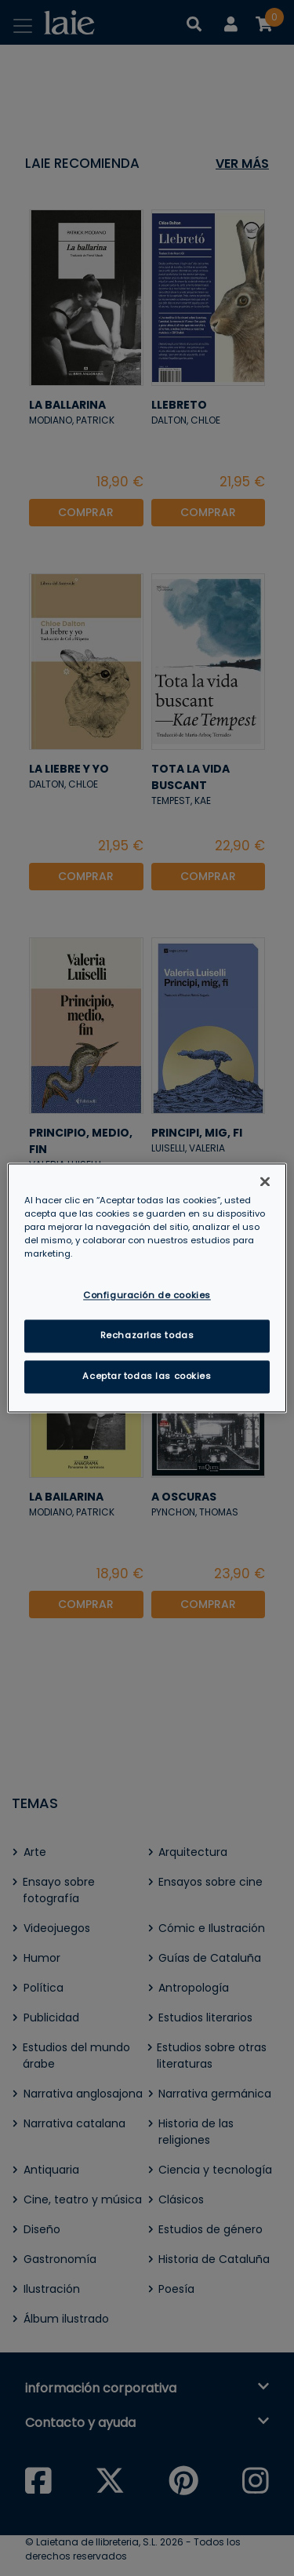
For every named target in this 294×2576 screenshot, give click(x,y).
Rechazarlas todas (147, 1336)
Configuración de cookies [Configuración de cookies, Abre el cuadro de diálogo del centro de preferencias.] (147, 1296)
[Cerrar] (265, 1181)
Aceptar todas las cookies (146, 1376)
